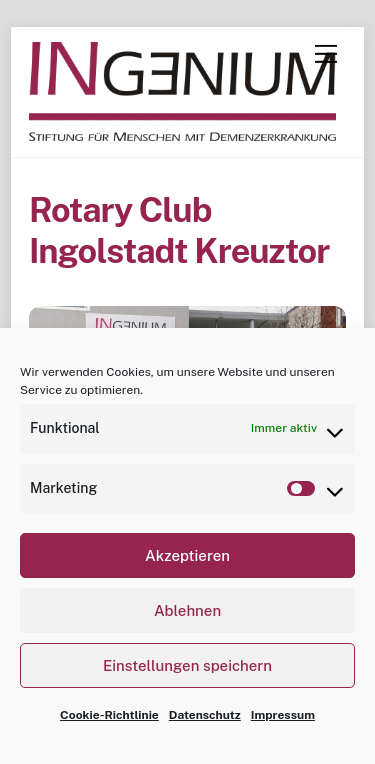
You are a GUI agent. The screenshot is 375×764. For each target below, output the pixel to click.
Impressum (283, 715)
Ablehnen (187, 610)
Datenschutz (205, 715)
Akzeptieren (187, 555)
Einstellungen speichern (187, 665)
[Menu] (326, 54)
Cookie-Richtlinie (109, 715)
